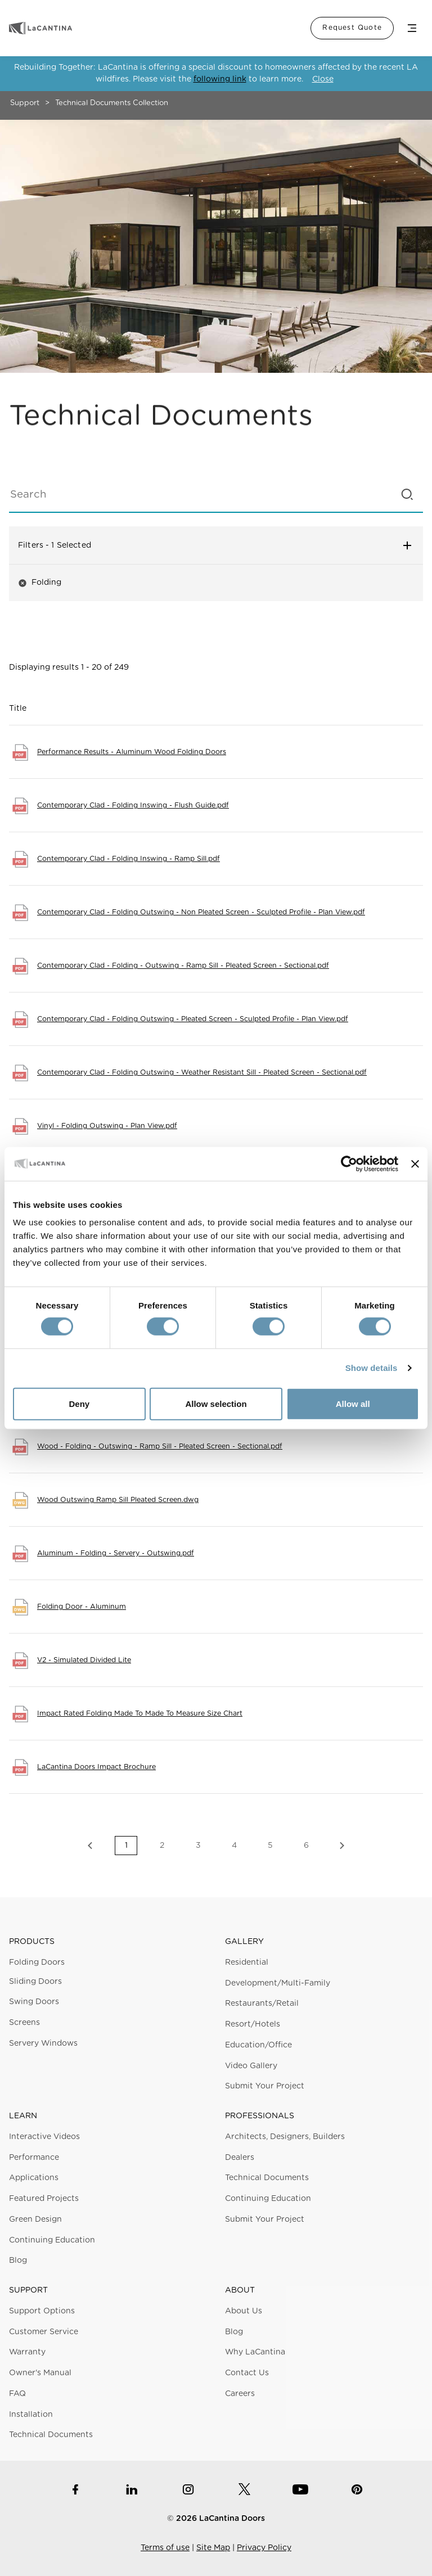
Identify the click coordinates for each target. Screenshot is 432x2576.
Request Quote (352, 27)
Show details (371, 1368)
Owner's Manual (40, 2373)
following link (220, 79)
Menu (411, 28)
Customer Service (43, 2332)
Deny (79, 1404)
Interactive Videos (44, 2137)
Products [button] (32, 1942)
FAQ (17, 2394)
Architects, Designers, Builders (285, 2137)
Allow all (353, 1404)
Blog (18, 2260)
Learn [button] (23, 2116)
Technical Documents (267, 2178)
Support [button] (28, 2290)
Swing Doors (34, 2002)
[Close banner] (415, 1163)
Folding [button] (39, 583)
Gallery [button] (244, 1942)
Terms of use (165, 2548)
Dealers (239, 2158)
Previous (90, 1845)
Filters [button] (216, 545)
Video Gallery (251, 2066)
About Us (243, 2311)
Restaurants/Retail (262, 2003)
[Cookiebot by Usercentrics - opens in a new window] (349, 1163)
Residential (246, 1962)
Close (323, 79)
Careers (240, 2394)
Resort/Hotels (252, 2024)
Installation (31, 2415)
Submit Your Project (264, 2086)
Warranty (27, 2352)
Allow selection (215, 1404)
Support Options (42, 2311)
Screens (24, 2023)
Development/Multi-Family (277, 1983)
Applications (33, 2178)
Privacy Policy (264, 2548)
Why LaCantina (255, 2352)
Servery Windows (43, 2043)
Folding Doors (37, 1962)
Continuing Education (52, 2240)
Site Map (213, 2548)
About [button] (240, 2290)
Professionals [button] (259, 2116)
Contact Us (247, 2373)
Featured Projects (44, 2199)
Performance (34, 2158)
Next (342, 1845)
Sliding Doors (35, 1982)
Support (24, 103)
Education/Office (258, 2045)
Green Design (35, 2219)
